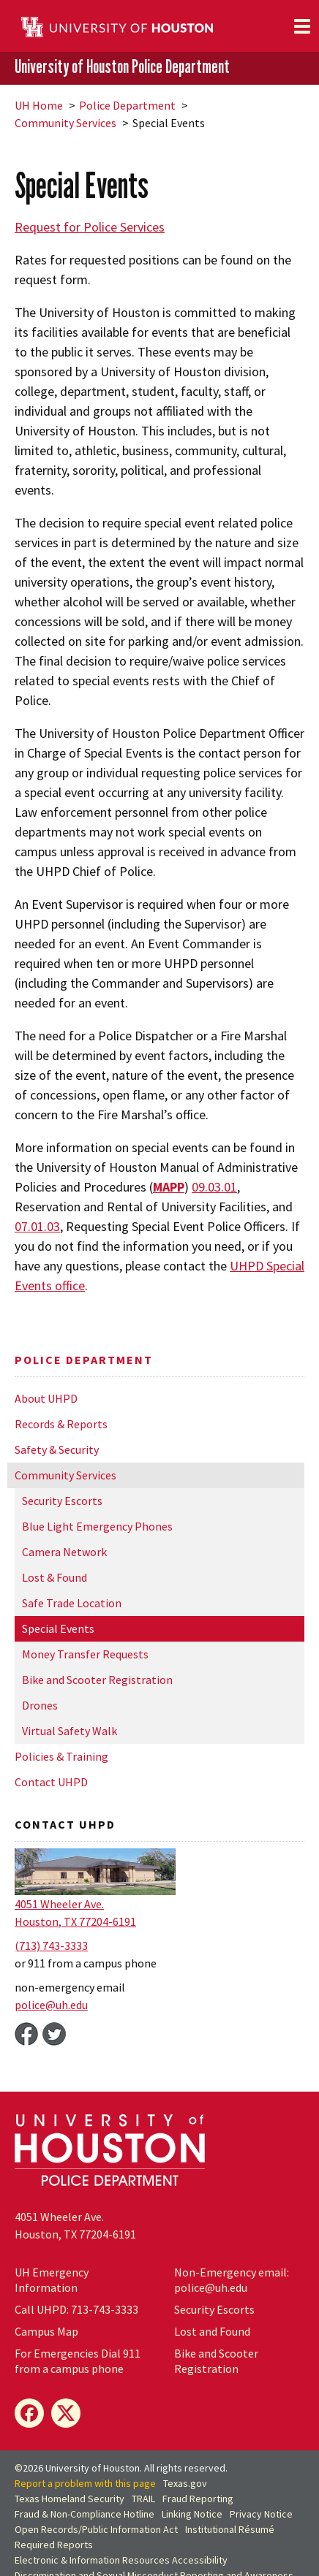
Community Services (65, 122)
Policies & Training (61, 1756)
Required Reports (54, 2544)
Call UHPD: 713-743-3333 (76, 2309)
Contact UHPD (51, 1782)
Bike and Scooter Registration (97, 1679)
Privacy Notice (261, 2513)
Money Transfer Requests (85, 1654)
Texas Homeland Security (69, 2498)
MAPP (168, 1186)
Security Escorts (62, 1500)
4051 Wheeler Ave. (59, 1904)
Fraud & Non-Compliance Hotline (84, 2513)
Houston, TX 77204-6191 (75, 1921)
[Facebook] (29, 2413)
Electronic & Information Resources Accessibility (121, 2560)
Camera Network (64, 1551)
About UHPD (46, 1398)
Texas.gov (185, 2483)
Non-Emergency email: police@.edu (231, 2280)
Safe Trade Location (71, 1603)
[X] (65, 2413)
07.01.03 (37, 1226)
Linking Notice (192, 2513)
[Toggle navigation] (302, 26)
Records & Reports (61, 1424)
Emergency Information (52, 2280)
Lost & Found (54, 1577)
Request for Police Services (90, 226)
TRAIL (143, 2498)
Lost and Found (212, 2331)
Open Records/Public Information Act (96, 2529)
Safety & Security (57, 1449)
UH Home (39, 105)
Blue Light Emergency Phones (97, 1526)
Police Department (127, 105)
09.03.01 (214, 1186)
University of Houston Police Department (122, 66)
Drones (40, 1705)
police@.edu (51, 2004)
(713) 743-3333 (51, 1945)
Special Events (58, 1628)
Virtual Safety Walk (69, 1730)
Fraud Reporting (197, 2498)
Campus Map (46, 2331)
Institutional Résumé (229, 2529)
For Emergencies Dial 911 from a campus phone (77, 2361)
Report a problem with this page (85, 2483)
